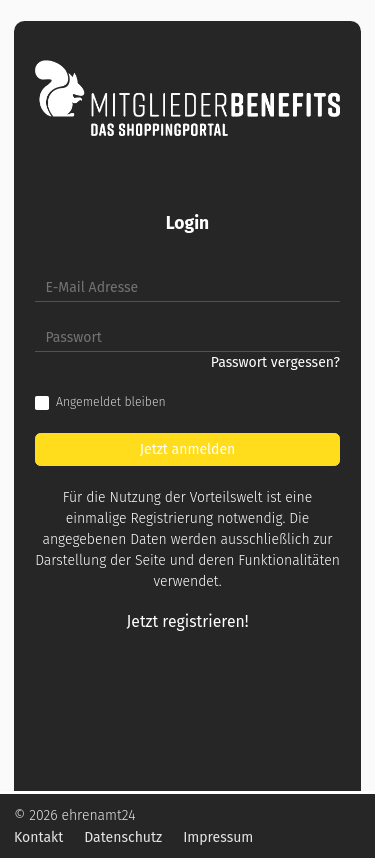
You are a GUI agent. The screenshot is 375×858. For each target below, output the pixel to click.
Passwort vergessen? (275, 362)
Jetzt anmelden (188, 449)
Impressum (218, 837)
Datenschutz (123, 837)
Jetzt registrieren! (188, 621)
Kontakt (38, 837)
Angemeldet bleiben (111, 402)
